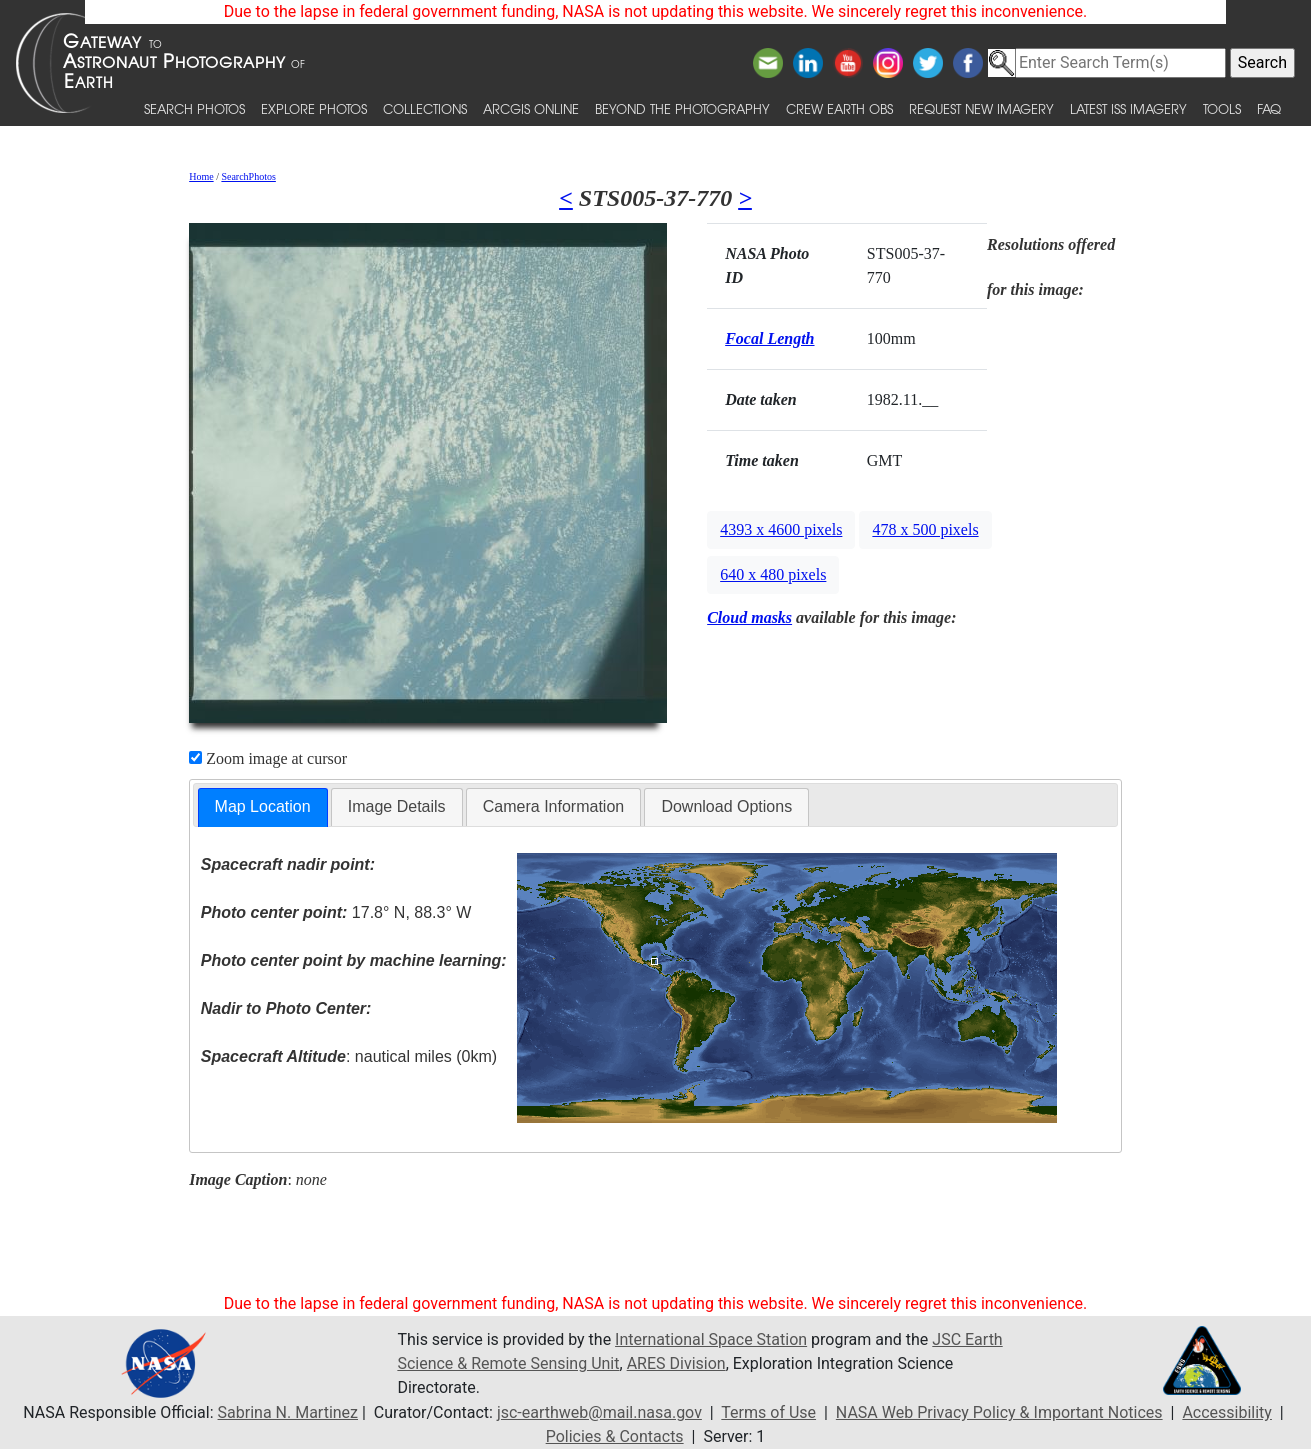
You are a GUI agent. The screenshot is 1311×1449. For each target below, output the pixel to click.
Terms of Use (768, 1412)
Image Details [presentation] (397, 806)
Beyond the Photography (682, 108)
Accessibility (1227, 1412)
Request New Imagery (981, 108)
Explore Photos (314, 108)
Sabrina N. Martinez (288, 1412)
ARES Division (676, 1363)
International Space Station (711, 1339)
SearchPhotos (248, 176)
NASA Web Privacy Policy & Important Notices (999, 1412)
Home (201, 176)
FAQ (1269, 108)
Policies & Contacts (615, 1436)
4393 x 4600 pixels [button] (781, 529)
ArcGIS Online (531, 108)
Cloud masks (749, 617)
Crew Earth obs (839, 108)
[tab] (263, 807)
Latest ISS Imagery (1128, 108)
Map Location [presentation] (263, 806)
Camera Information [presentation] (553, 806)
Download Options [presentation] (726, 806)
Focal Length (769, 338)
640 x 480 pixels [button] (773, 574)
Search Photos (194, 108)
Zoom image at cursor (268, 758)
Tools (1222, 108)
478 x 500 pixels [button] (925, 529)
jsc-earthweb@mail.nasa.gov (599, 1412)
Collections (425, 108)
